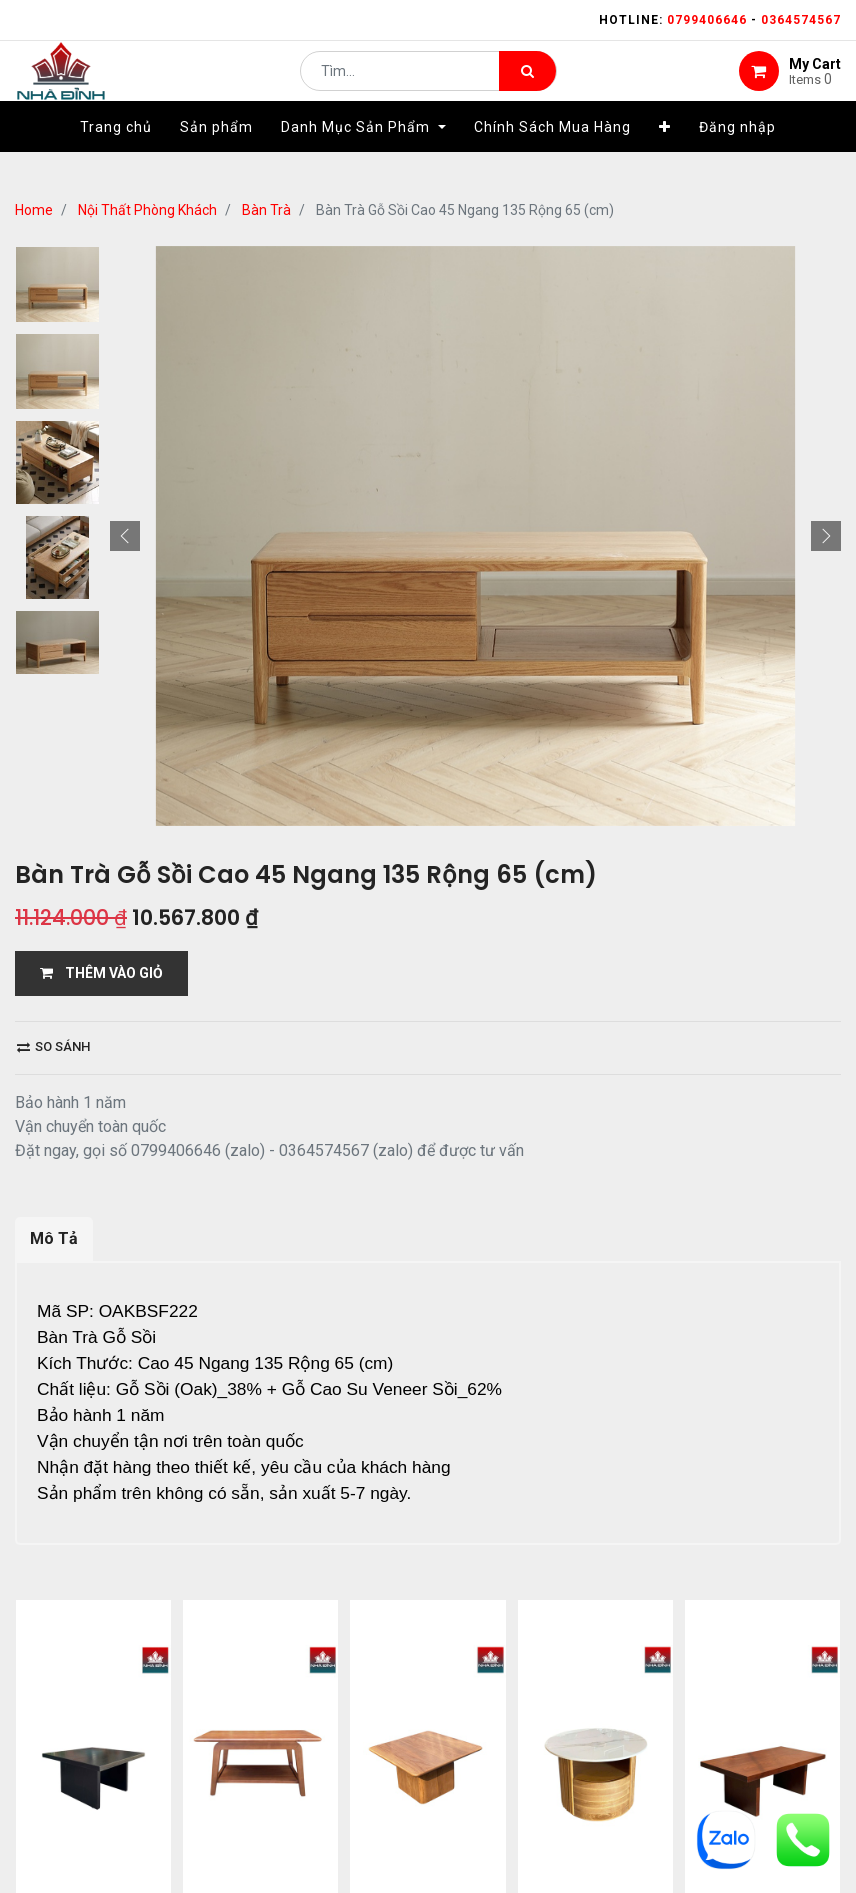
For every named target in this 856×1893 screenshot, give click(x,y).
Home (34, 210)
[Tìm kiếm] (527, 86)
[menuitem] (116, 157)
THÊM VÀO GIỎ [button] (101, 973)
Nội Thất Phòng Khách (147, 210)
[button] (665, 157)
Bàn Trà (266, 210)
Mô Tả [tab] (54, 1238)
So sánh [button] (53, 1046)
